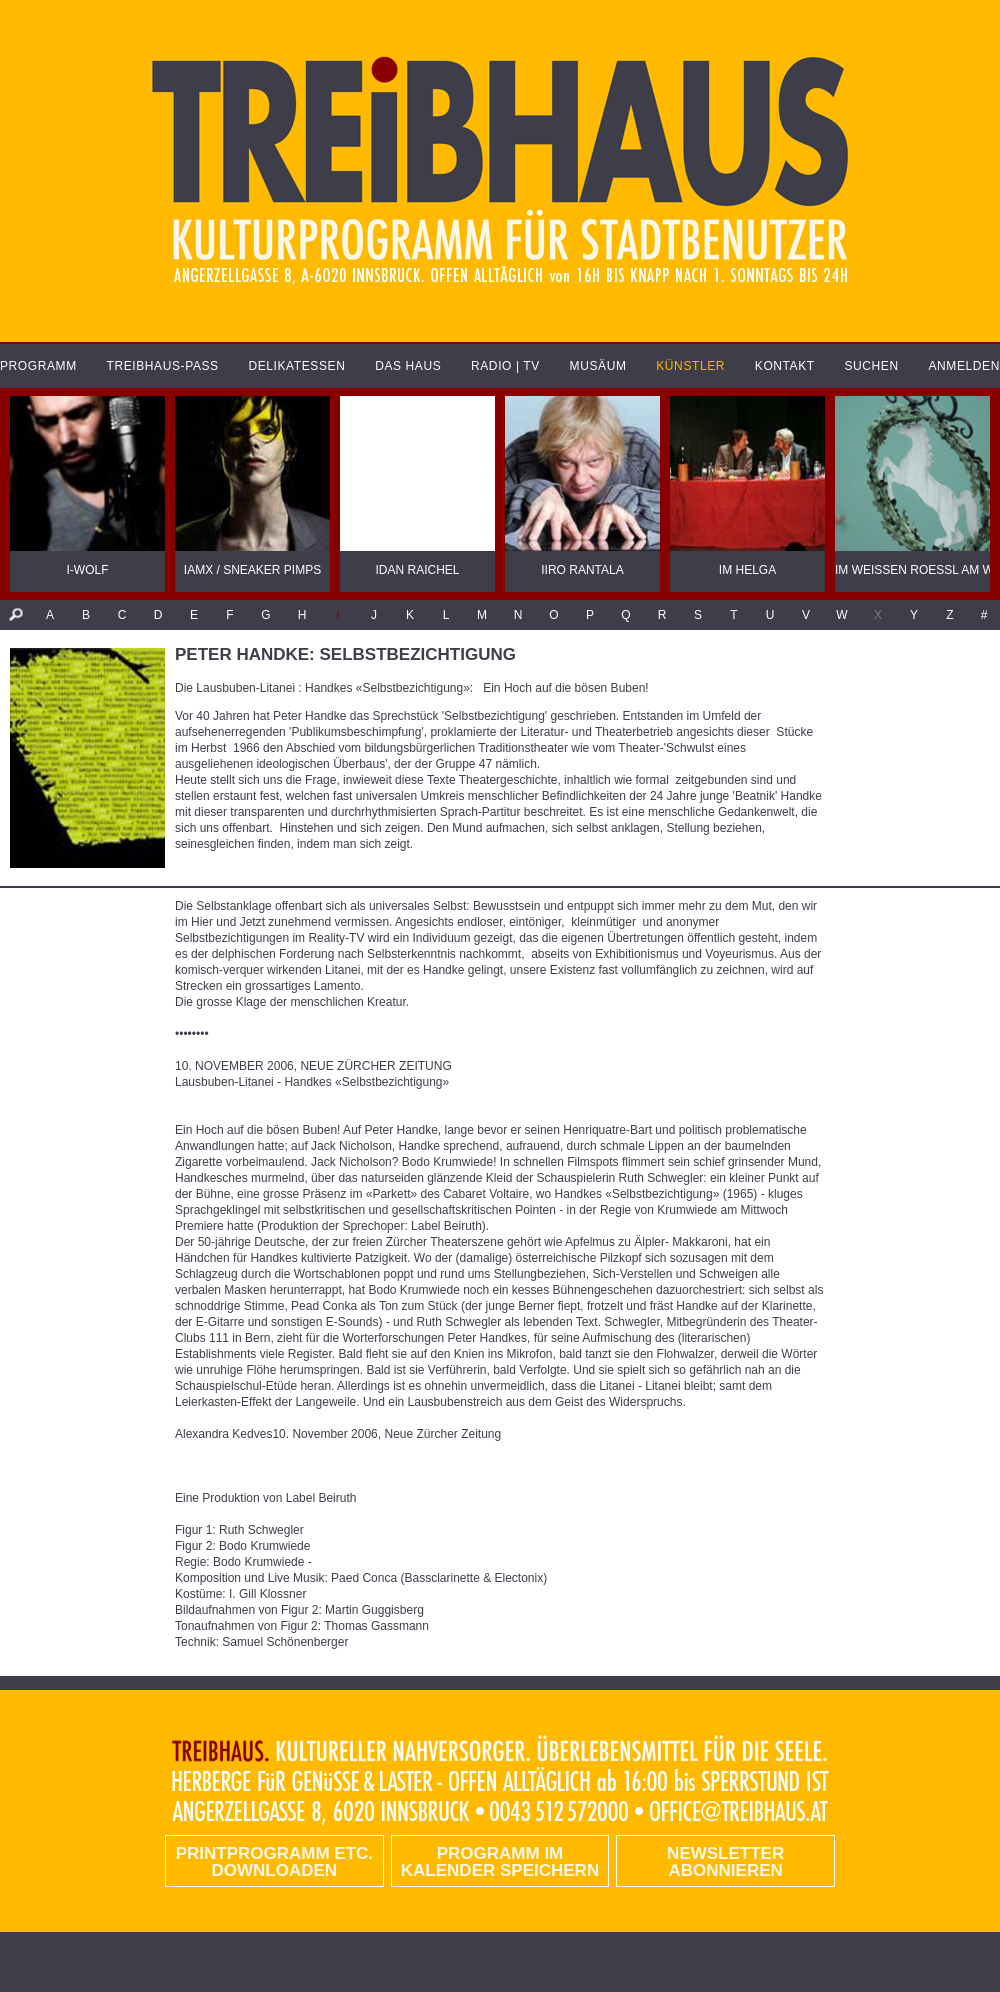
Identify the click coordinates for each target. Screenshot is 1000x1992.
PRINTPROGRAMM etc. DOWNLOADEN (274, 1862)
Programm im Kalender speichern (500, 1862)
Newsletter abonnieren (725, 1862)
